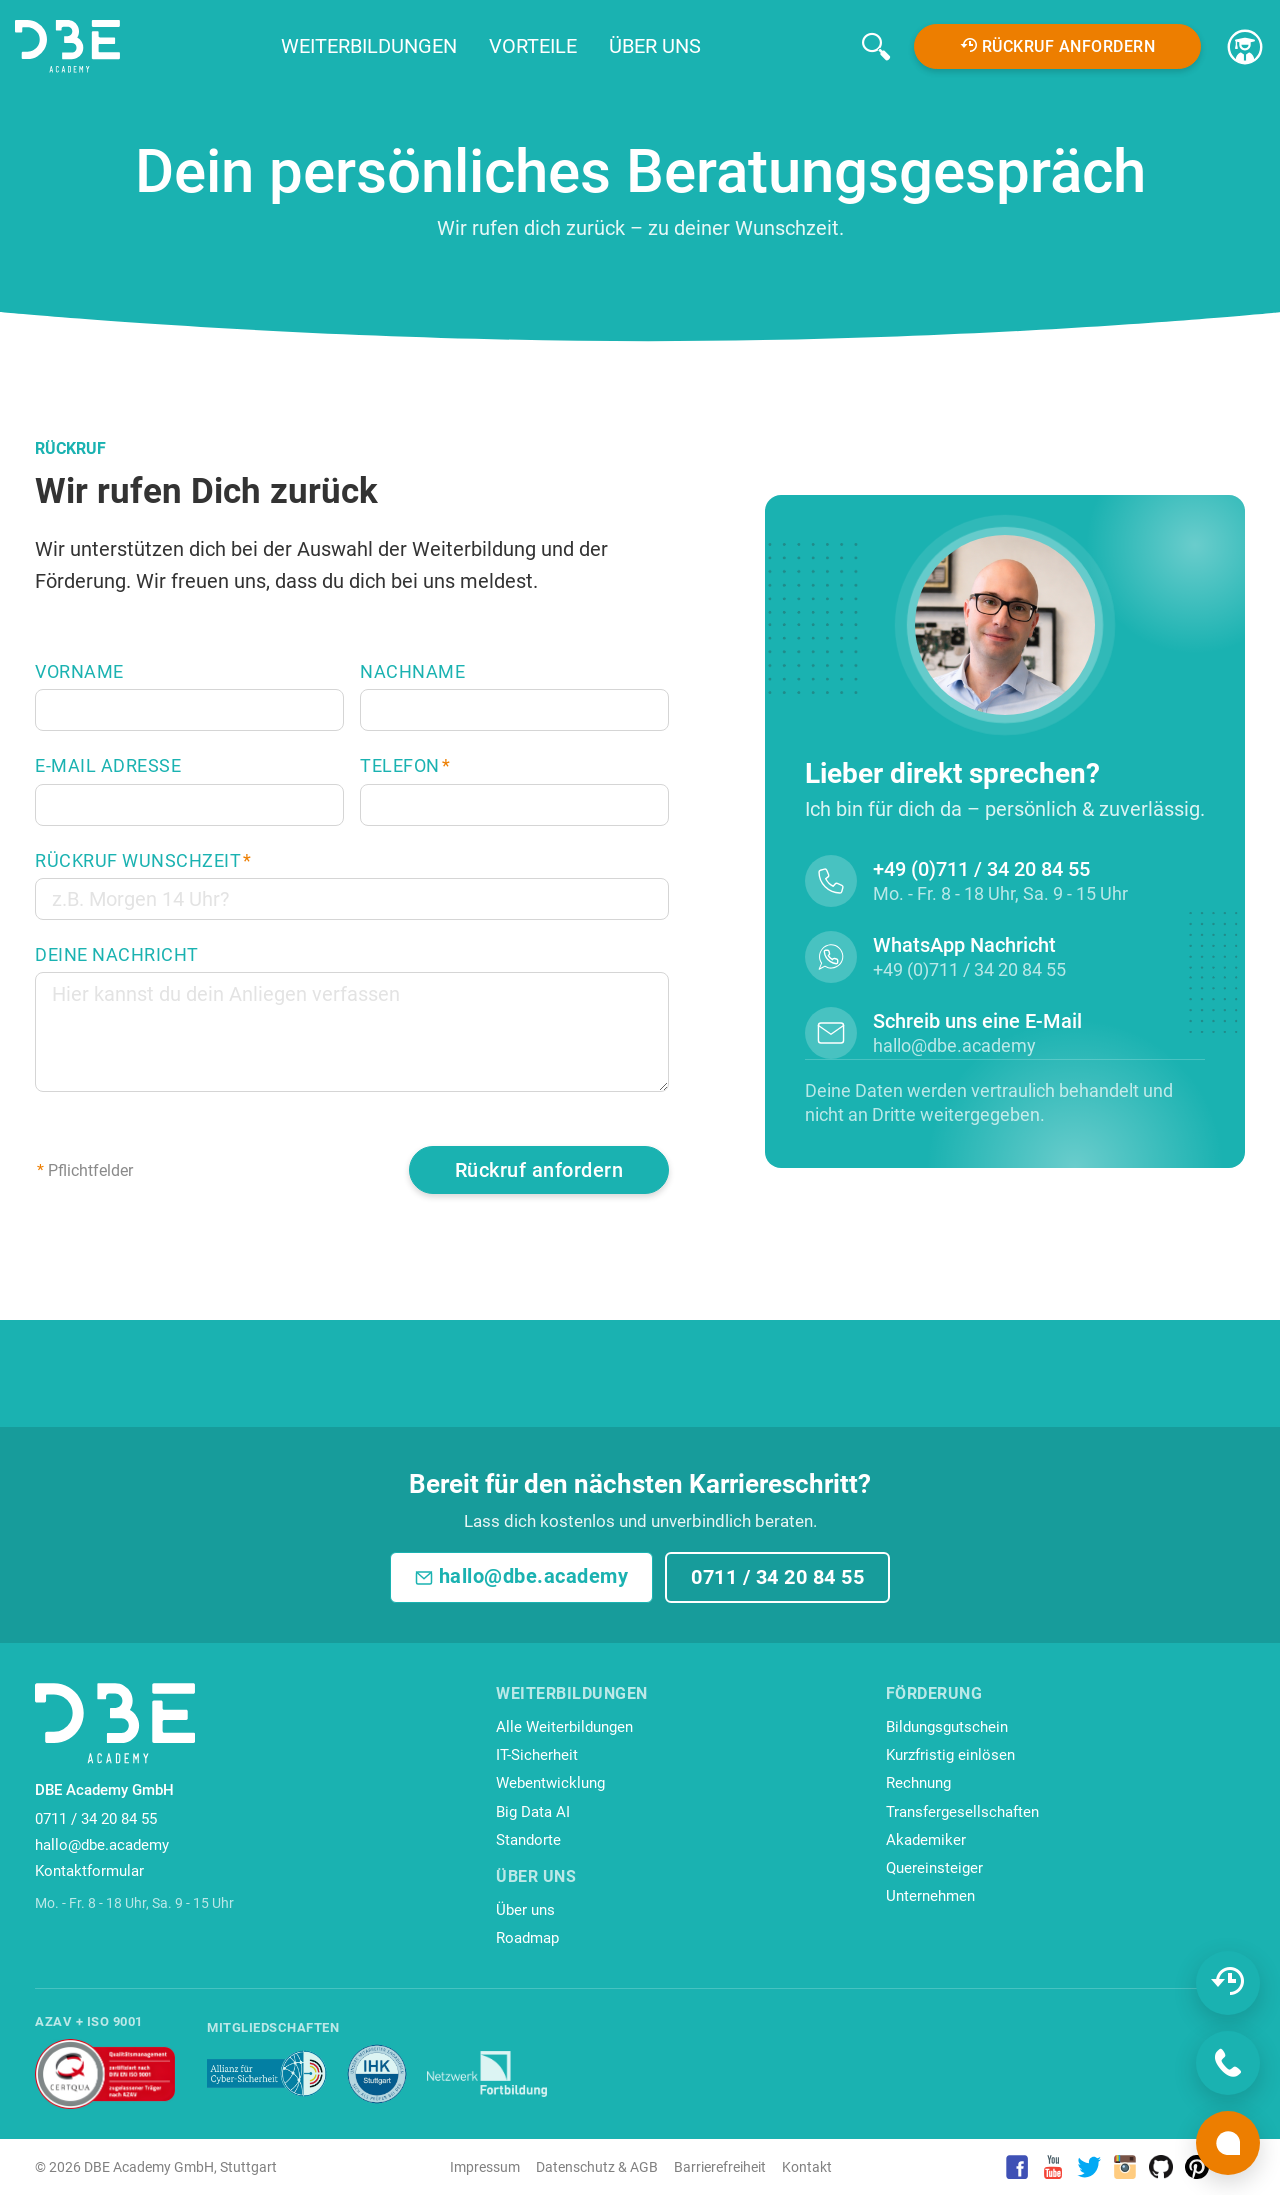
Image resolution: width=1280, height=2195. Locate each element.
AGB (644, 2167)
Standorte (528, 1840)
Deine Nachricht (117, 955)
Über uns (655, 46)
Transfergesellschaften (962, 1812)
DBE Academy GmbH (149, 2167)
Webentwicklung (550, 1783)
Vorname (79, 672)
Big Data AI (533, 1812)
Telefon (405, 766)
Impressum (485, 2167)
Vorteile (533, 46)
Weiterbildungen (369, 46)
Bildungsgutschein (947, 1727)
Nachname (412, 672)
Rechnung (918, 1783)
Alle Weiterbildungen (564, 1727)
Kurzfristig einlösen (950, 1755)
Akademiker (926, 1840)
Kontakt (807, 2167)
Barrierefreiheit (720, 2167)
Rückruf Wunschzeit (143, 861)
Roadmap (527, 1938)
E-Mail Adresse (108, 766)
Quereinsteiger (934, 1868)
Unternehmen (930, 1896)
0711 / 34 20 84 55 (777, 1577)
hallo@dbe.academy (522, 1576)
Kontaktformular (89, 1871)
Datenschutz (575, 2167)
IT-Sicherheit (537, 1755)
